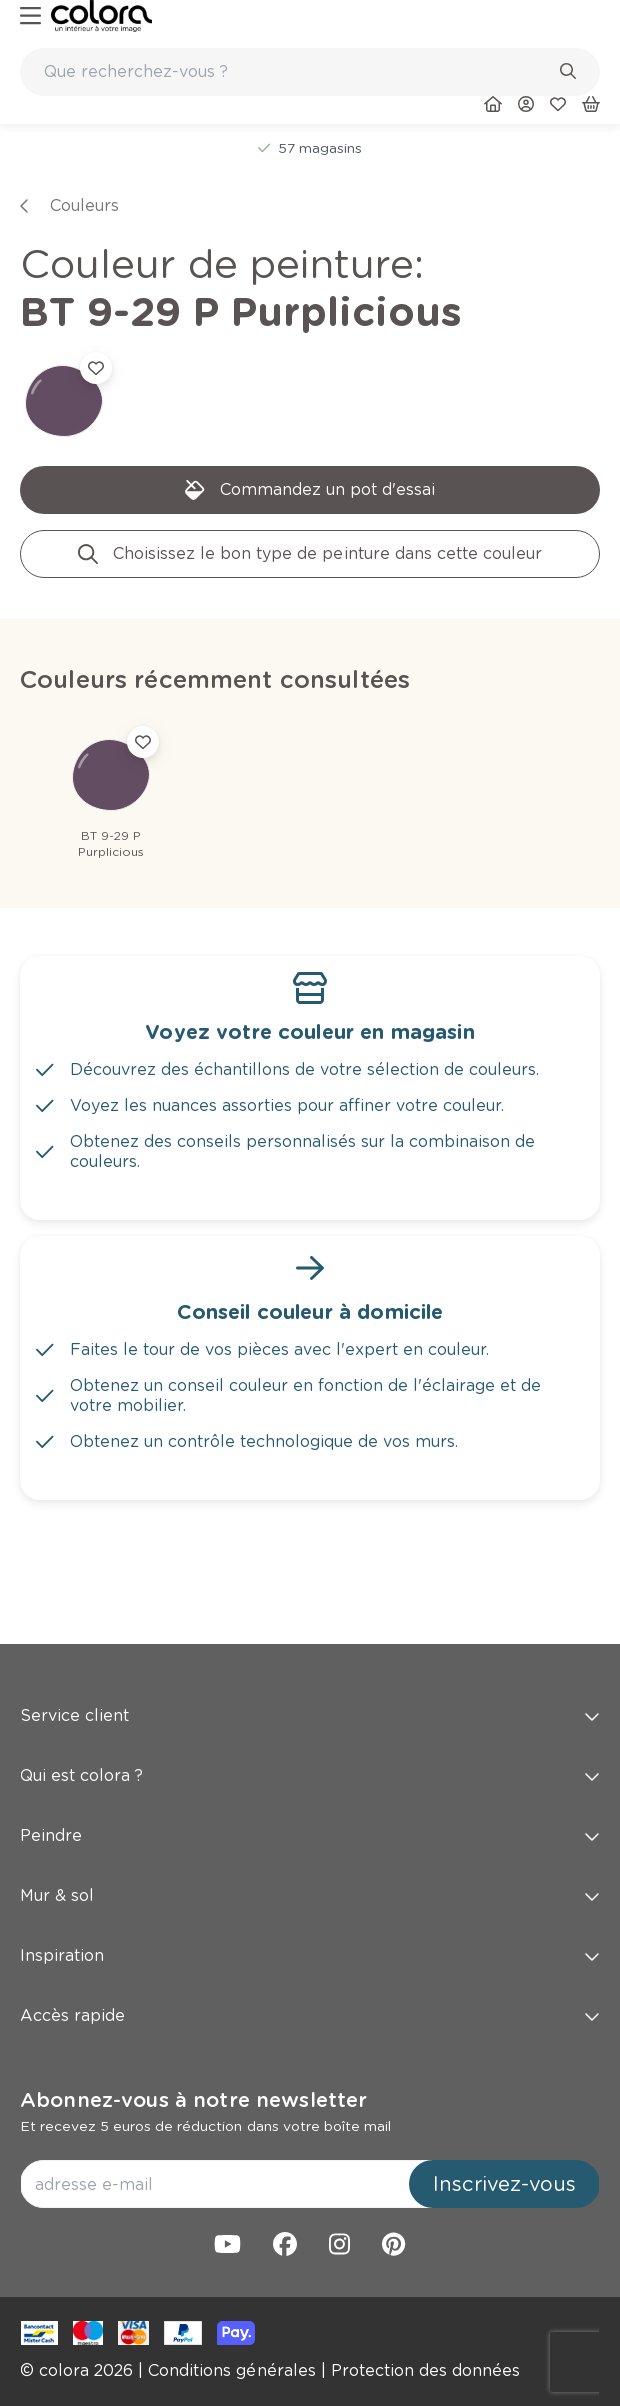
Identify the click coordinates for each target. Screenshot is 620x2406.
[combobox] (310, 72)
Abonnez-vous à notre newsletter (193, 2100)
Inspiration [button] (310, 1955)
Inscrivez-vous (504, 2184)
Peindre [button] (310, 1835)
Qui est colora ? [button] (310, 1775)
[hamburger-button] (30, 16)
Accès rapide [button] (310, 2015)
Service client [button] (310, 1715)
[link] (101, 16)
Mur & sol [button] (310, 1895)
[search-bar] (297, 72)
